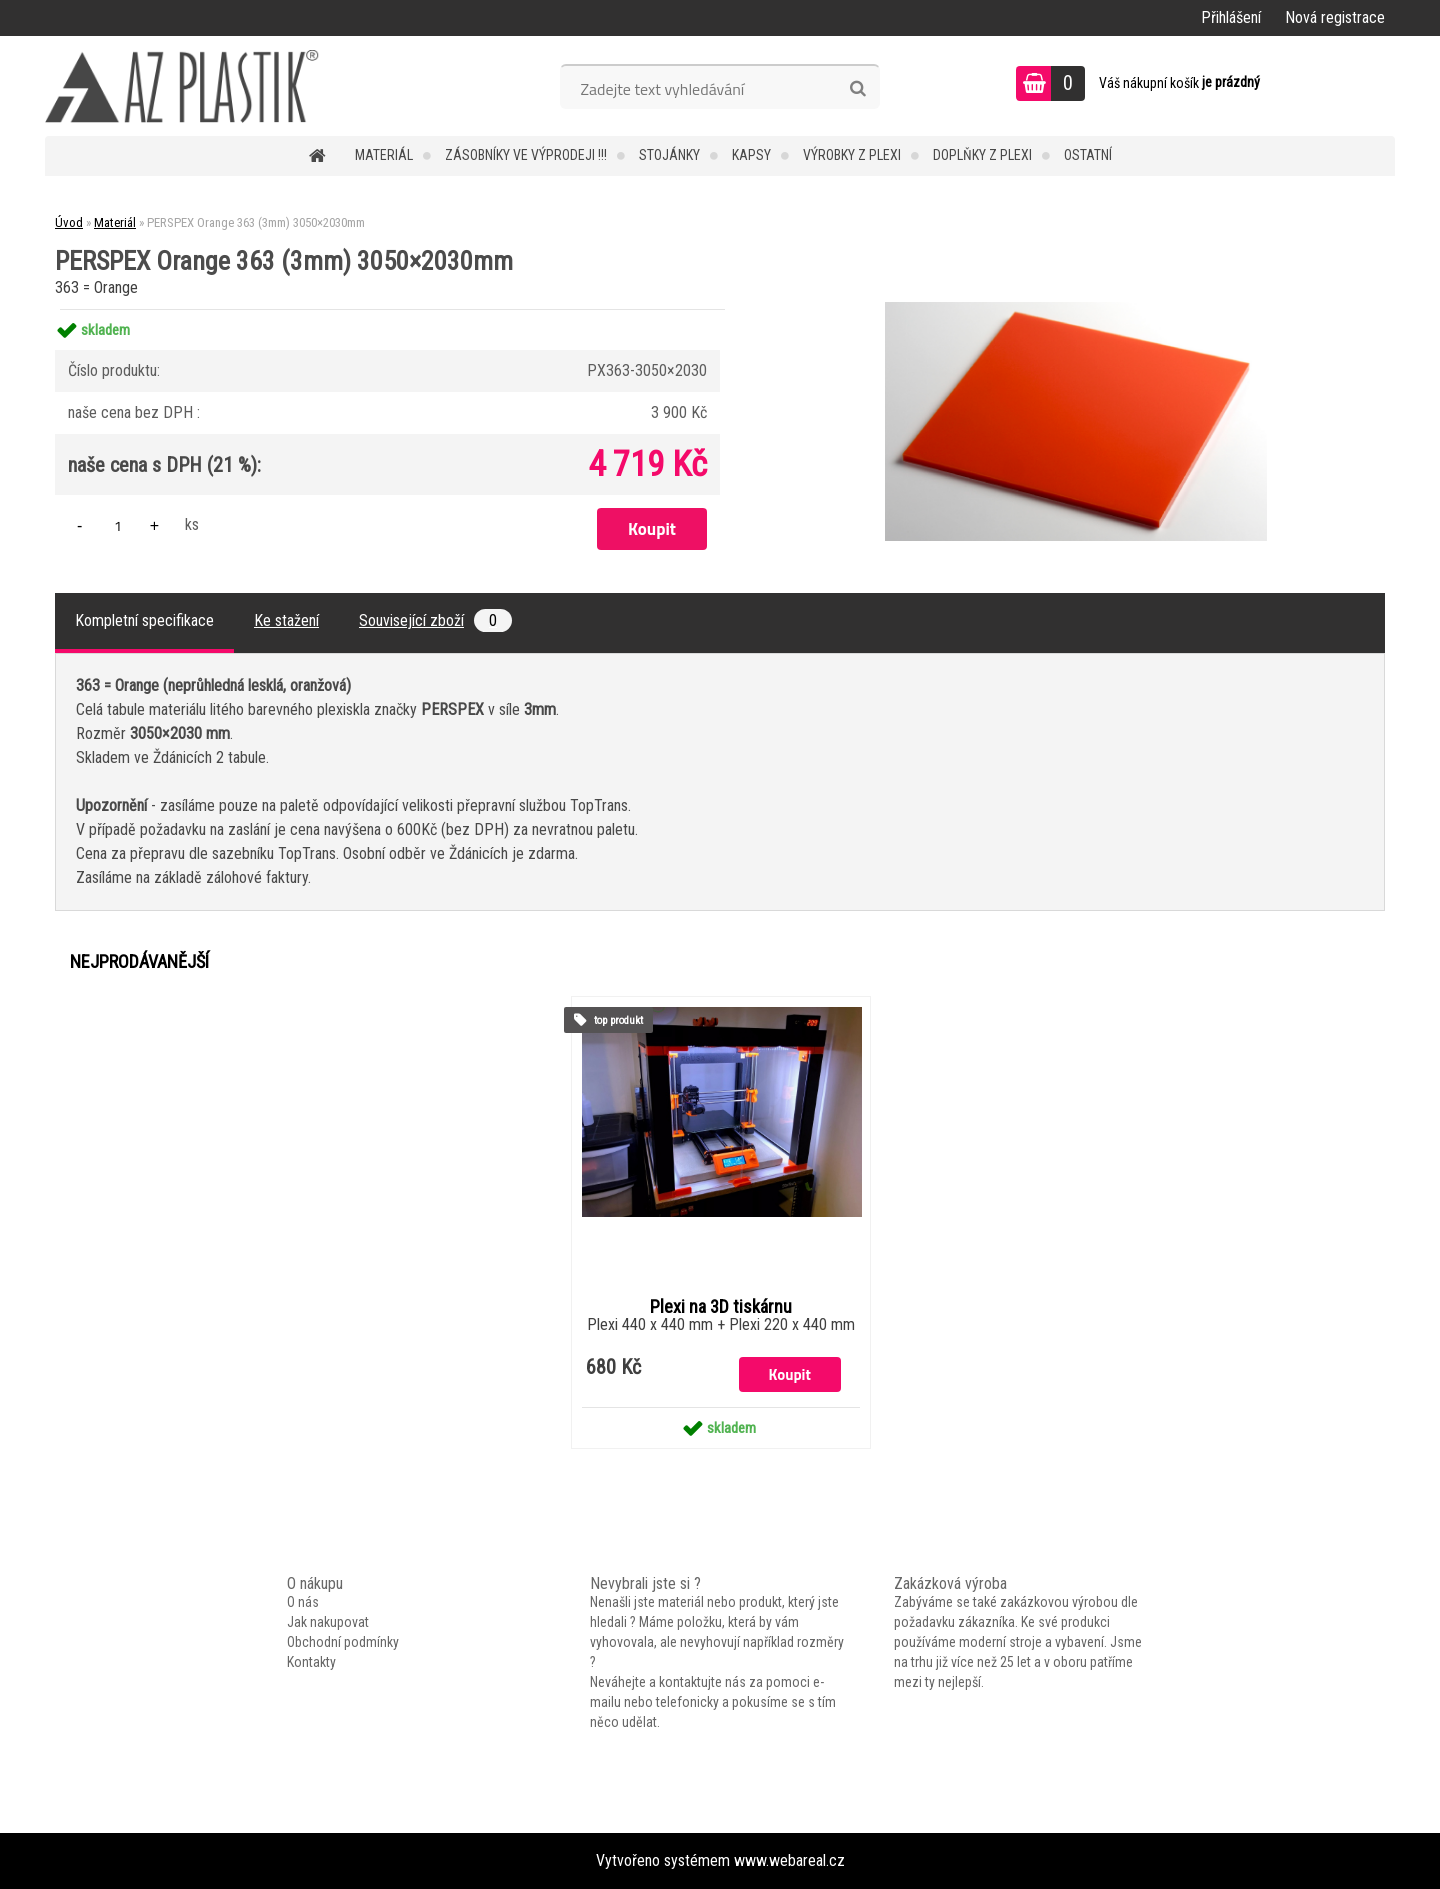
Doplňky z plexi (982, 155)
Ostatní (1088, 155)
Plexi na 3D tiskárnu (721, 1307)
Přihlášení (1231, 17)
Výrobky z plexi (852, 155)
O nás (303, 1602)
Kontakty (311, 1662)
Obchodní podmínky (343, 1642)
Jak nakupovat (328, 1622)
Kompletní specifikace (144, 620)
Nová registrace (1335, 17)
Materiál (384, 155)
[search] (857, 89)
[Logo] (182, 86)
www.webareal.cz (789, 1860)
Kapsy (751, 155)
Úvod (69, 222)
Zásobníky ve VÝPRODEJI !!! (526, 155)
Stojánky (669, 155)
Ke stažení (286, 620)
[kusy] (118, 525)
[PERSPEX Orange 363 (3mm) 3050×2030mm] (1076, 309)
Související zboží (435, 620)
